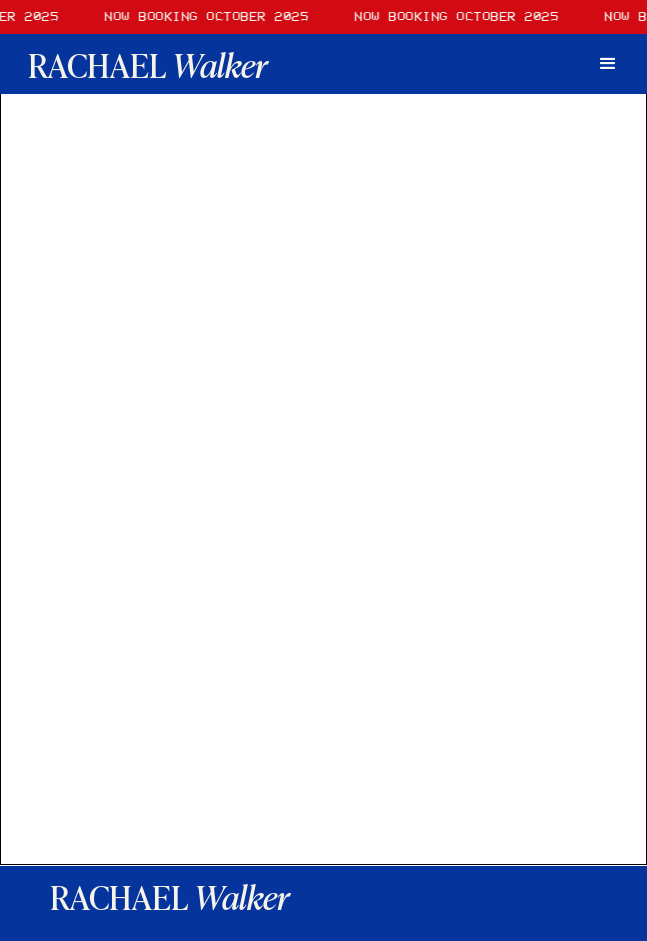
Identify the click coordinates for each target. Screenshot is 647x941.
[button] (607, 64)
